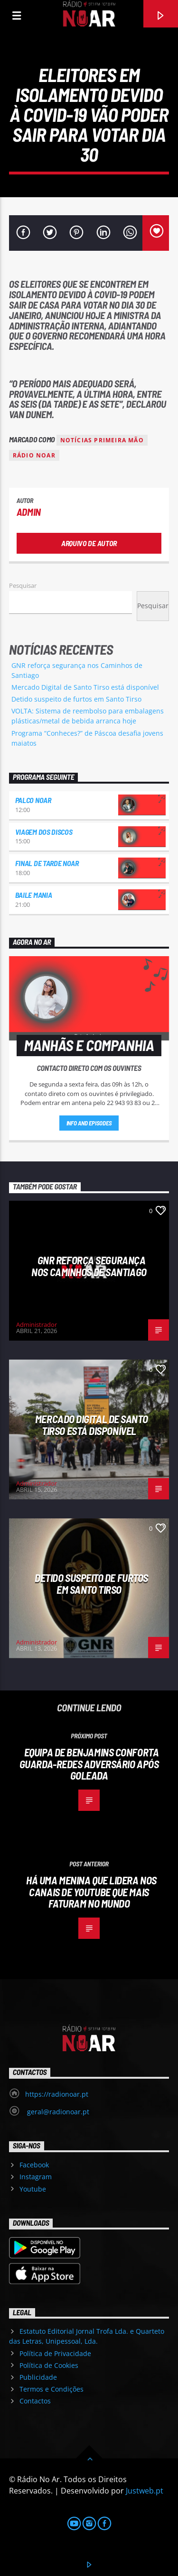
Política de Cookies (48, 2365)
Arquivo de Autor (89, 543)
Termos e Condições (51, 2388)
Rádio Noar (34, 455)
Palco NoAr (33, 799)
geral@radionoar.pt (57, 2111)
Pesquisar (23, 585)
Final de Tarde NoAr (47, 863)
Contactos (35, 2400)
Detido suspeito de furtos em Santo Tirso (76, 698)
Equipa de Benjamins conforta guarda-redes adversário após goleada (89, 1763)
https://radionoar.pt (56, 2094)
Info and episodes (89, 1123)
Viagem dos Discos (44, 831)
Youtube (32, 2188)
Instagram (35, 2176)
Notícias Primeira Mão (102, 440)
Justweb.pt (144, 2490)
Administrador (36, 1324)
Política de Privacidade (55, 2353)
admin (29, 512)
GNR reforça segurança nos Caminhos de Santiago (88, 1266)
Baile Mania (33, 894)
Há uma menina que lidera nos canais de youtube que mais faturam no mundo (91, 1891)
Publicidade (38, 2377)
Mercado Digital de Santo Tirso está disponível (85, 687)
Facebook (34, 2164)
